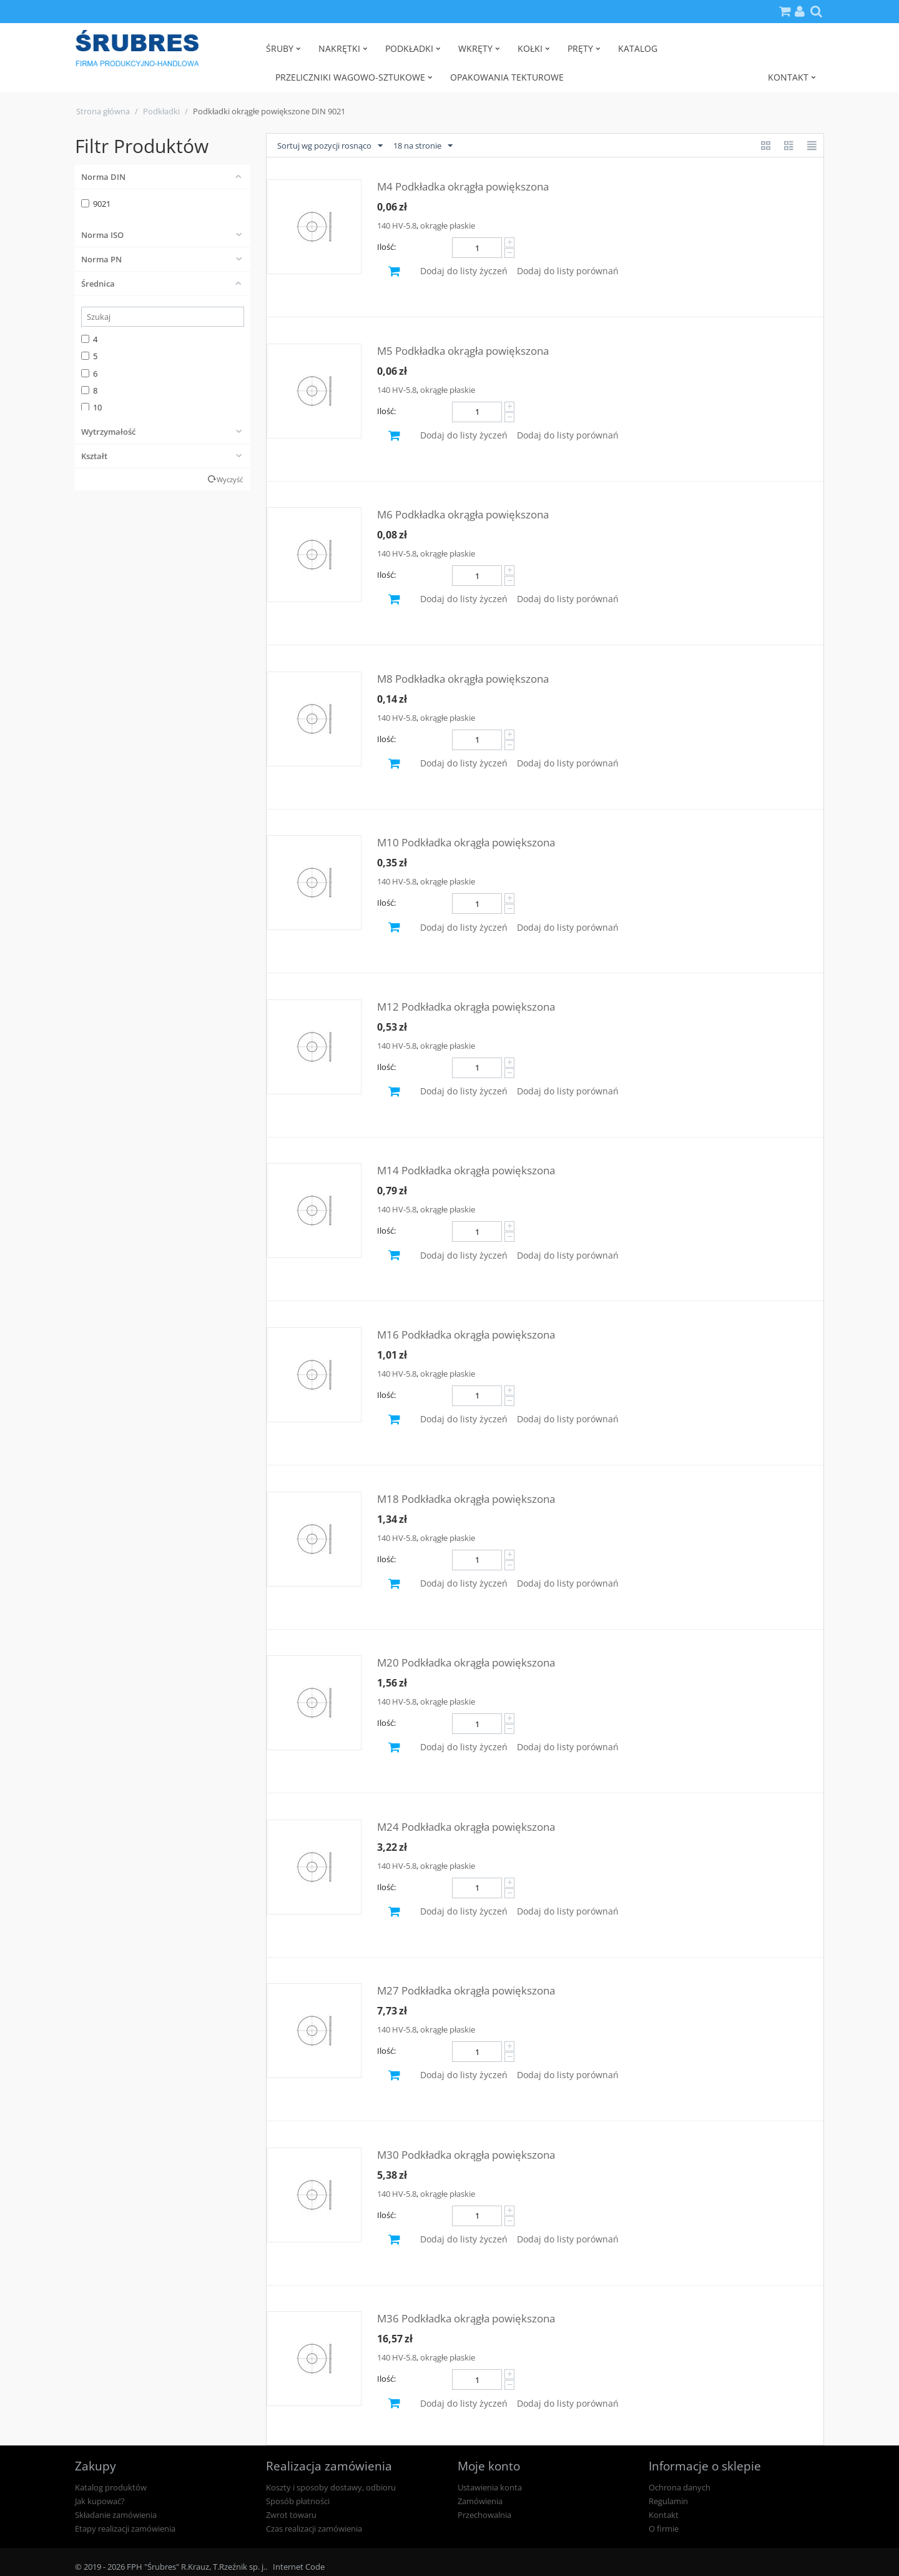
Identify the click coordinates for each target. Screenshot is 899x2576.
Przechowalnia (484, 2514)
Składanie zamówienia (116, 2514)
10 (91, 407)
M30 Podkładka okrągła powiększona (466, 2154)
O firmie (664, 2528)
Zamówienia (480, 2501)
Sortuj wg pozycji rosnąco (330, 146)
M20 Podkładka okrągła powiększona (466, 1662)
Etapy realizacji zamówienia (125, 2528)
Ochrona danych (679, 2487)
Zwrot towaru (291, 2514)
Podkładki (161, 111)
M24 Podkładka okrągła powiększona (466, 1827)
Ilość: (386, 246)
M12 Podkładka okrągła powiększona (466, 1006)
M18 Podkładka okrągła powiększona (466, 1499)
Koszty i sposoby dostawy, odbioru (331, 2487)
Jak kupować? (100, 2501)
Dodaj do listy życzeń (464, 271)
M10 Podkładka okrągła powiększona (466, 842)
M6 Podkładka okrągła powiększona (463, 514)
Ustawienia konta (490, 2487)
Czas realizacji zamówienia (314, 2528)
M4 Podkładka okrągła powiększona (463, 186)
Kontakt (664, 2514)
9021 (96, 203)
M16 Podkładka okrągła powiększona (466, 1334)
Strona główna (103, 111)
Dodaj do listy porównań (568, 271)
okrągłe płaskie (447, 225)
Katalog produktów (111, 2487)
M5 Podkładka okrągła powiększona (463, 351)
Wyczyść (230, 479)
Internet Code (299, 2566)
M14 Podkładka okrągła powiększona (466, 1170)
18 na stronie (423, 146)
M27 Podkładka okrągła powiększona (466, 1990)
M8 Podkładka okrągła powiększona (463, 678)
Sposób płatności (298, 2501)
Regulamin (668, 2501)
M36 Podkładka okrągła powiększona (466, 2318)
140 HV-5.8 (396, 225)
